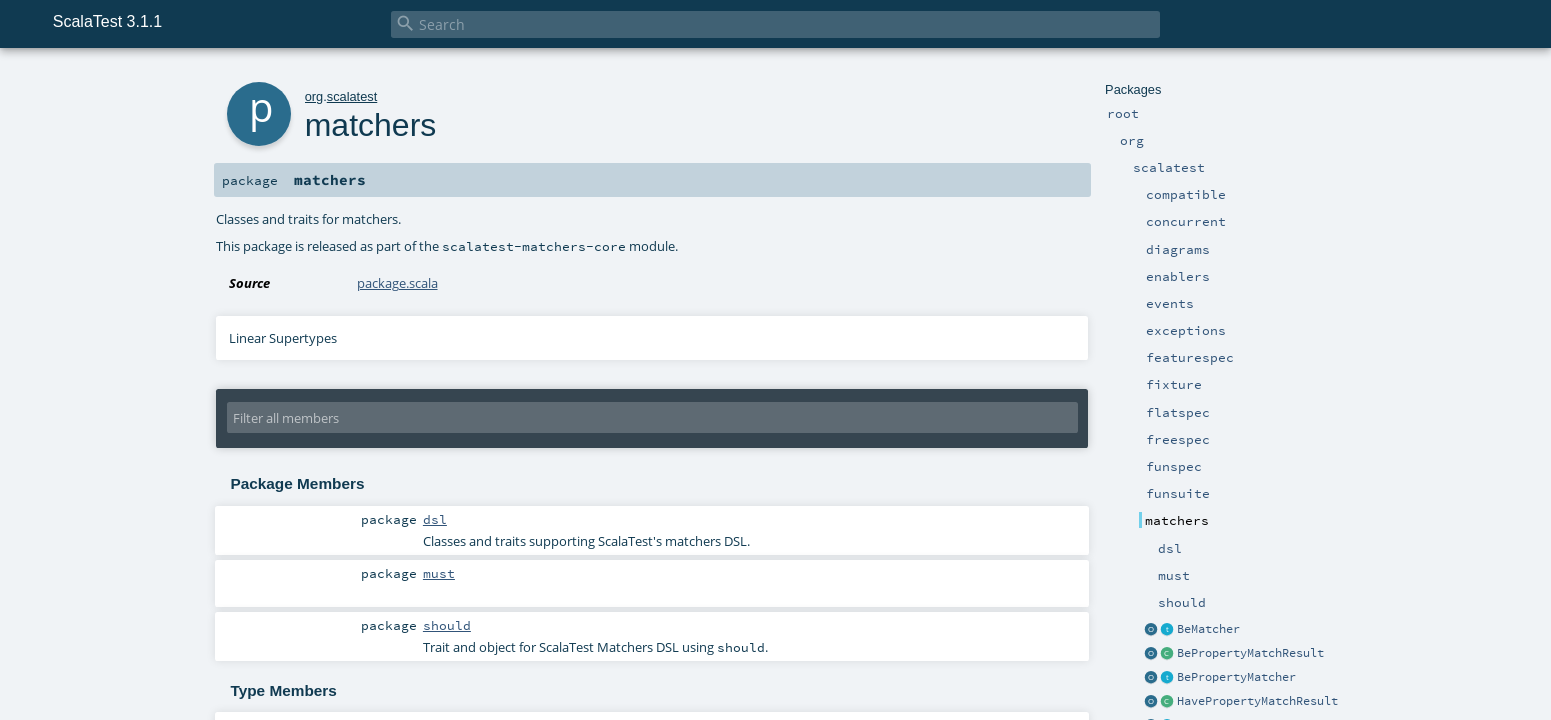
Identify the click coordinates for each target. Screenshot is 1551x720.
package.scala (397, 283)
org (314, 96)
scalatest (352, 96)
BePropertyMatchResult (1250, 653)
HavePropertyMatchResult (1257, 701)
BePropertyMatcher (1236, 677)
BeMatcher (1208, 629)
